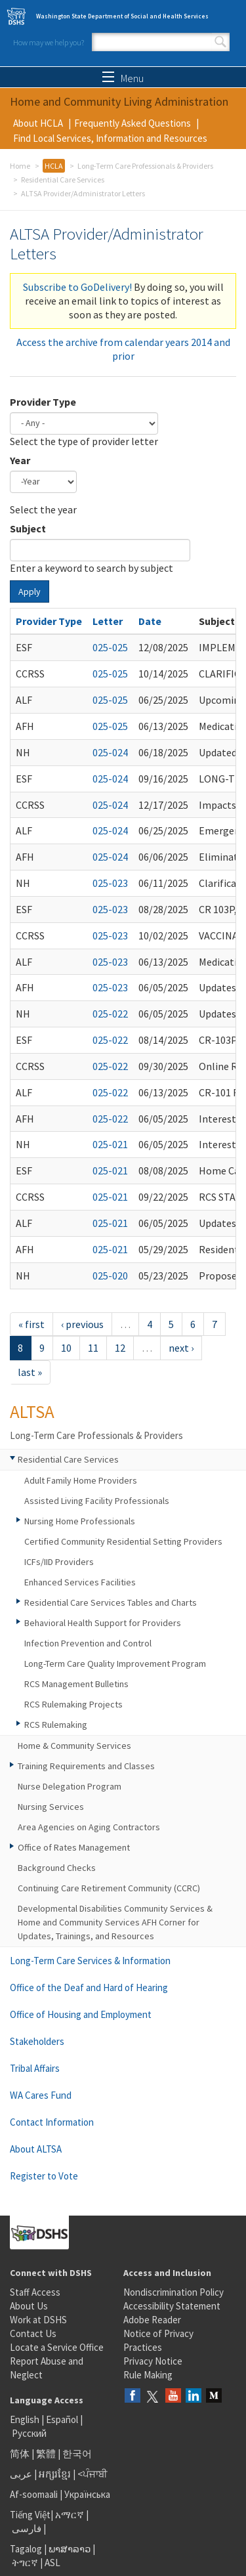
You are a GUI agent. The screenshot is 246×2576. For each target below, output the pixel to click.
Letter (107, 621)
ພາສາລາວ (70, 2549)
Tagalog (26, 2549)
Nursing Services (51, 1807)
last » (30, 1372)
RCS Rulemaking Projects (73, 1704)
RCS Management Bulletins (76, 1684)
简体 (20, 2453)
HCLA (54, 166)
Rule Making (148, 2375)
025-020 (110, 1275)
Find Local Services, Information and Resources (110, 138)
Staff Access (35, 2292)
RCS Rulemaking (55, 1724)
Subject (28, 528)
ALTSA (32, 1411)
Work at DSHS (38, 2319)
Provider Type (43, 401)
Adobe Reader (152, 2319)
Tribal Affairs (35, 2068)
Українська (87, 2494)
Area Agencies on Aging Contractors (89, 1827)
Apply (29, 591)
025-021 (110, 1144)
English (25, 2419)
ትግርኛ (25, 2562)
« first (31, 1324)
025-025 (110, 647)
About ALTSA (36, 2149)
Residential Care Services (62, 179)
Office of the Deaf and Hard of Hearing (89, 1987)
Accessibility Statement (171, 2306)
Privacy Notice (152, 2361)
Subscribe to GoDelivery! (77, 286)
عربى (21, 2474)
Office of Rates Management (74, 1847)
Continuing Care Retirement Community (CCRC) (109, 1888)
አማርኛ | (72, 2514)
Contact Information (52, 2122)
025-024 (110, 752)
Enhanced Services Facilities (80, 1582)
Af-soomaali (34, 2494)
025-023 (110, 883)
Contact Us (33, 2333)
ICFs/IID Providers (59, 1562)
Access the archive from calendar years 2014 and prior (123, 348)
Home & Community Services (74, 1745)
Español (62, 2419)
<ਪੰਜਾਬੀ (92, 2474)
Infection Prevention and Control (88, 1643)
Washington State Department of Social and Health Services (122, 16)
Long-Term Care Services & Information (90, 1960)
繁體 (47, 2453)
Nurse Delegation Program (69, 1786)
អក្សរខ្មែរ (55, 2474)
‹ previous (82, 1324)
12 (120, 1347)
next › (181, 1347)
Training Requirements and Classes (86, 1766)
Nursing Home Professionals (79, 1521)
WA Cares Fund (41, 2095)
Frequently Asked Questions (132, 123)
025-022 (110, 1013)
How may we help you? (48, 42)
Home (20, 166)
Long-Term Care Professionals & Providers (145, 166)
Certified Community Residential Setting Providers (123, 1541)
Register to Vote (44, 2176)
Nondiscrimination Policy (173, 2292)
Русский (29, 2433)
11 (93, 1347)
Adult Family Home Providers (80, 1480)
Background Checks (57, 1868)
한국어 (77, 2453)
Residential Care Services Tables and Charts (110, 1602)
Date (149, 621)
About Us (29, 2306)
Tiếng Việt (30, 2514)
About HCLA (38, 123)
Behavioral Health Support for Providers (102, 1623)
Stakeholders (37, 2041)
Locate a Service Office (57, 2347)
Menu (123, 78)
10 (66, 1347)
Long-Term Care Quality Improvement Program (115, 1663)
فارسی (25, 2528)
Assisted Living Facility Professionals (96, 1501)
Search (220, 42)
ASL (52, 2562)
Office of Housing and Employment (81, 2014)
